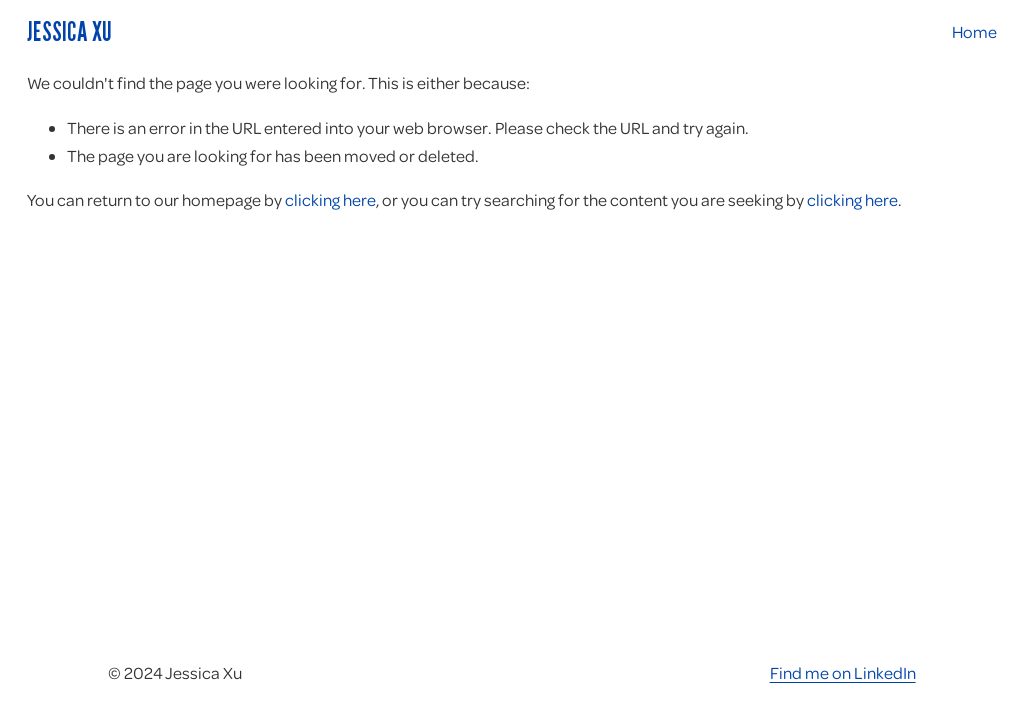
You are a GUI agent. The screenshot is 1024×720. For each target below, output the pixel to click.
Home (974, 31)
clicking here (330, 199)
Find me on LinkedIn (843, 672)
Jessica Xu (69, 31)
